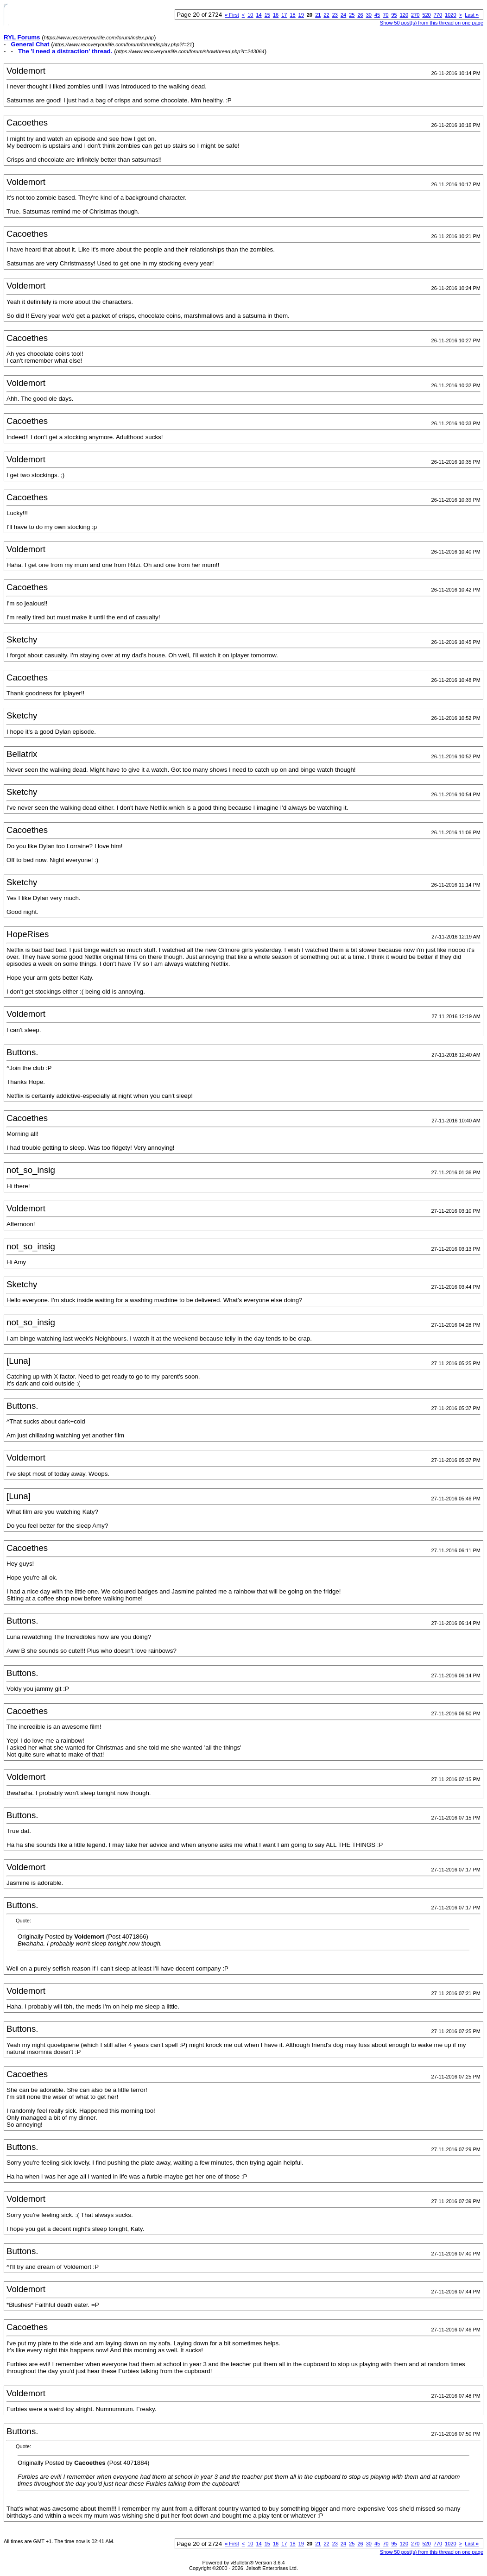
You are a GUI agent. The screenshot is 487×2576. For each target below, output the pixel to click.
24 (343, 15)
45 (377, 15)
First (232, 15)
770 (438, 15)
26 (360, 15)
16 (275, 15)
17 (284, 15)
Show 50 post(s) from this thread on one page (431, 22)
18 (292, 15)
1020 (450, 15)
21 (318, 15)
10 (250, 15)
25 (351, 15)
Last (472, 15)
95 (394, 15)
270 (415, 15)
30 (369, 15)
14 (258, 15)
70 (385, 15)
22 (326, 15)
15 (267, 15)
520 (426, 15)
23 (335, 15)
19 (301, 15)
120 (404, 15)
